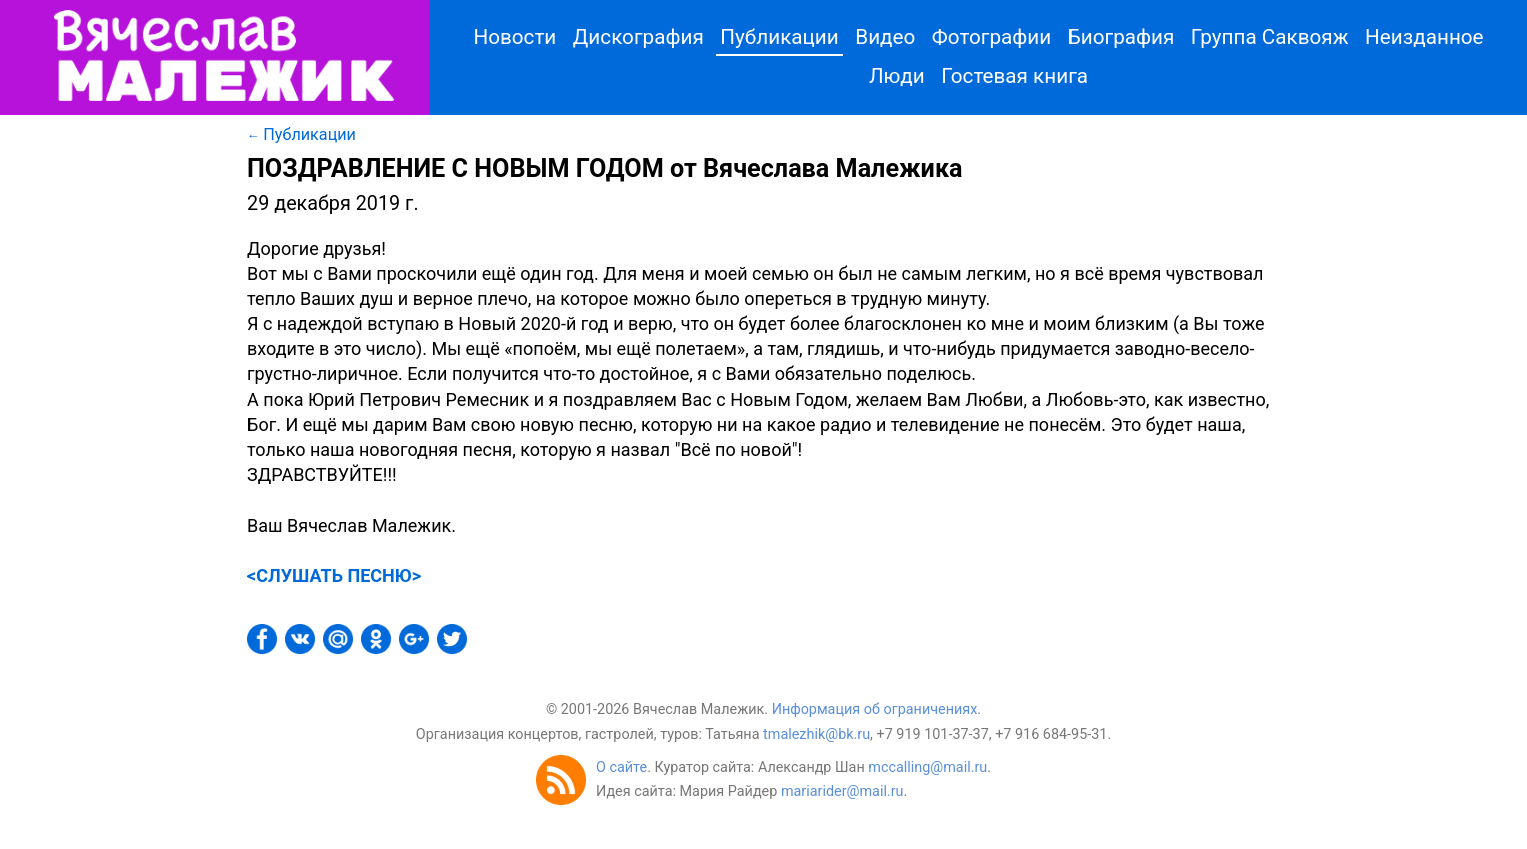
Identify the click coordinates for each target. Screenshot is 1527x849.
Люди (897, 76)
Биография (1121, 37)
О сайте (621, 767)
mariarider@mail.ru (842, 791)
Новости (514, 37)
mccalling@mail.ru (927, 767)
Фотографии (991, 37)
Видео (885, 37)
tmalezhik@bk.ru (816, 734)
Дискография (638, 37)
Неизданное (1424, 37)
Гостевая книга (1014, 76)
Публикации (779, 37)
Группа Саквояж (1270, 37)
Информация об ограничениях (875, 709)
